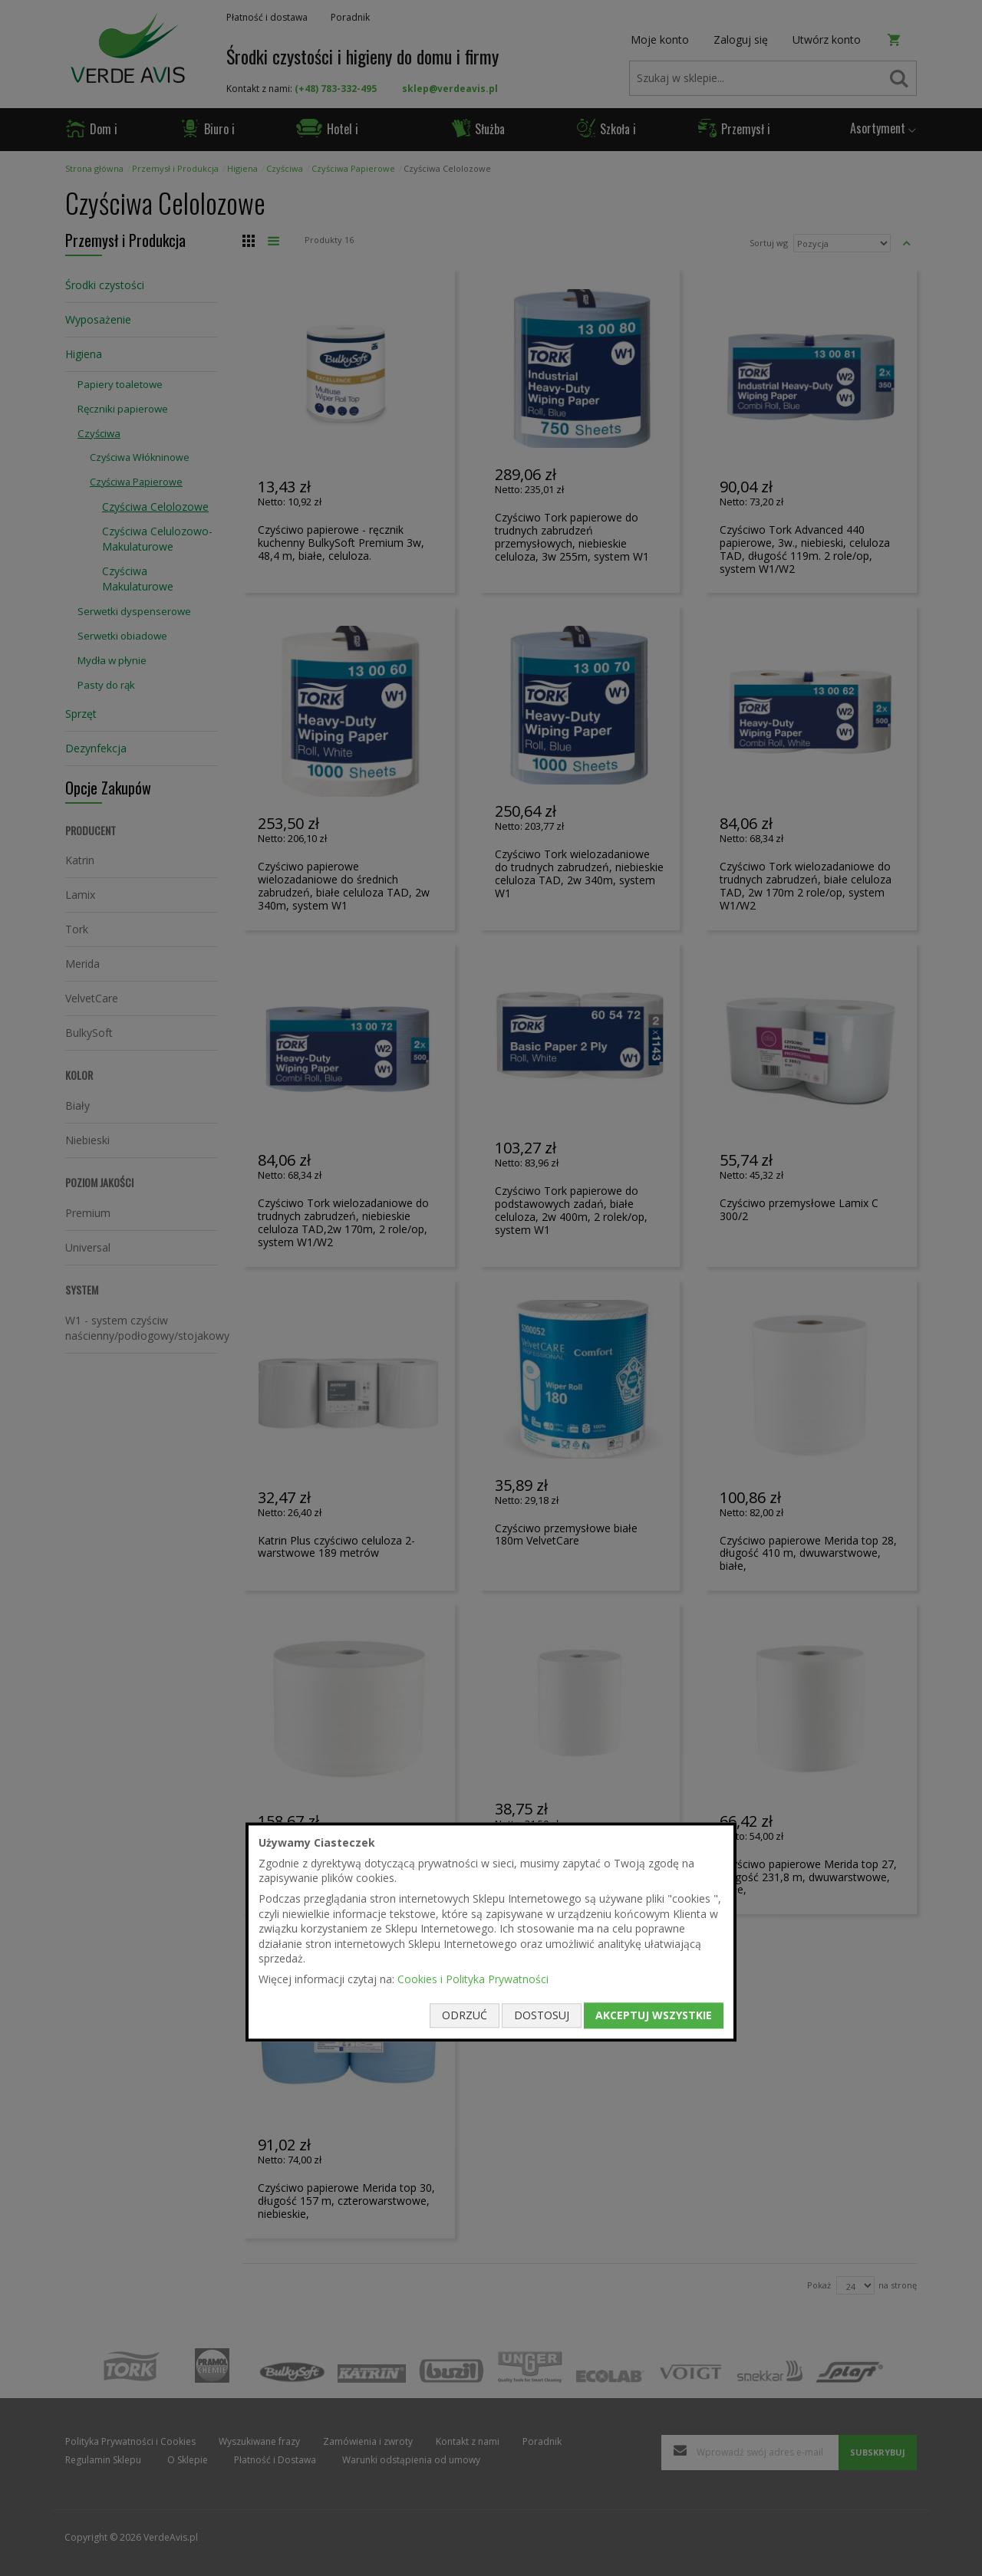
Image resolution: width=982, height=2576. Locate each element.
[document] (491, 1932)
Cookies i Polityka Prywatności (473, 1979)
